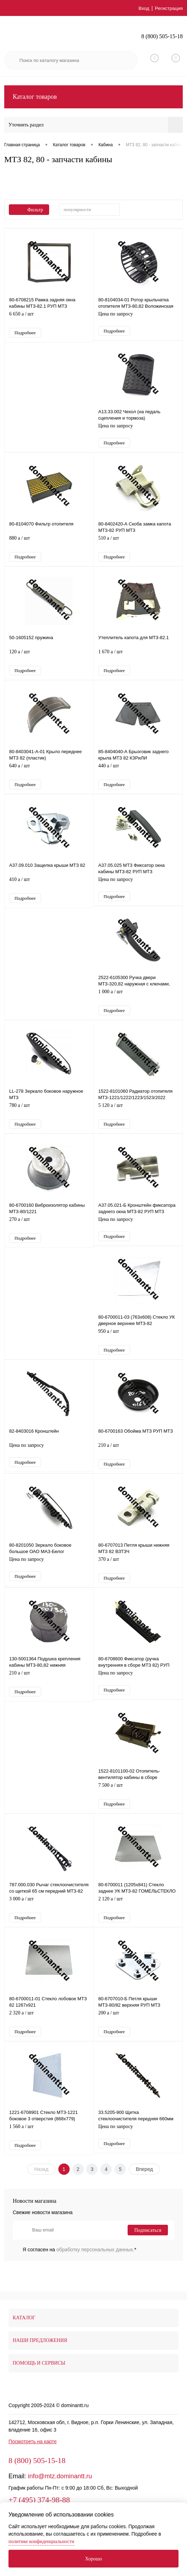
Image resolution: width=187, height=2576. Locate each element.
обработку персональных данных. (96, 2264)
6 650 (49, 319)
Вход (142, 8)
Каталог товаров (93, 96)
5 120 (138, 1117)
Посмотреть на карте (32, 2456)
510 (138, 545)
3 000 (49, 1916)
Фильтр (29, 209)
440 (138, 774)
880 (49, 545)
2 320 (49, 2031)
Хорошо (93, 2558)
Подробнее (25, 333)
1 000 (138, 1002)
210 (138, 1459)
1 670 (138, 660)
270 (49, 1231)
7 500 (138, 1802)
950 (138, 1344)
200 (138, 2031)
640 (49, 774)
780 (49, 1117)
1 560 (49, 2146)
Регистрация (168, 8)
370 (138, 1574)
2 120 (138, 1916)
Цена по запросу (138, 318)
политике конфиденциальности (41, 2541)
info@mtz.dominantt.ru (60, 2490)
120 (49, 660)
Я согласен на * (79, 2264)
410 (49, 889)
